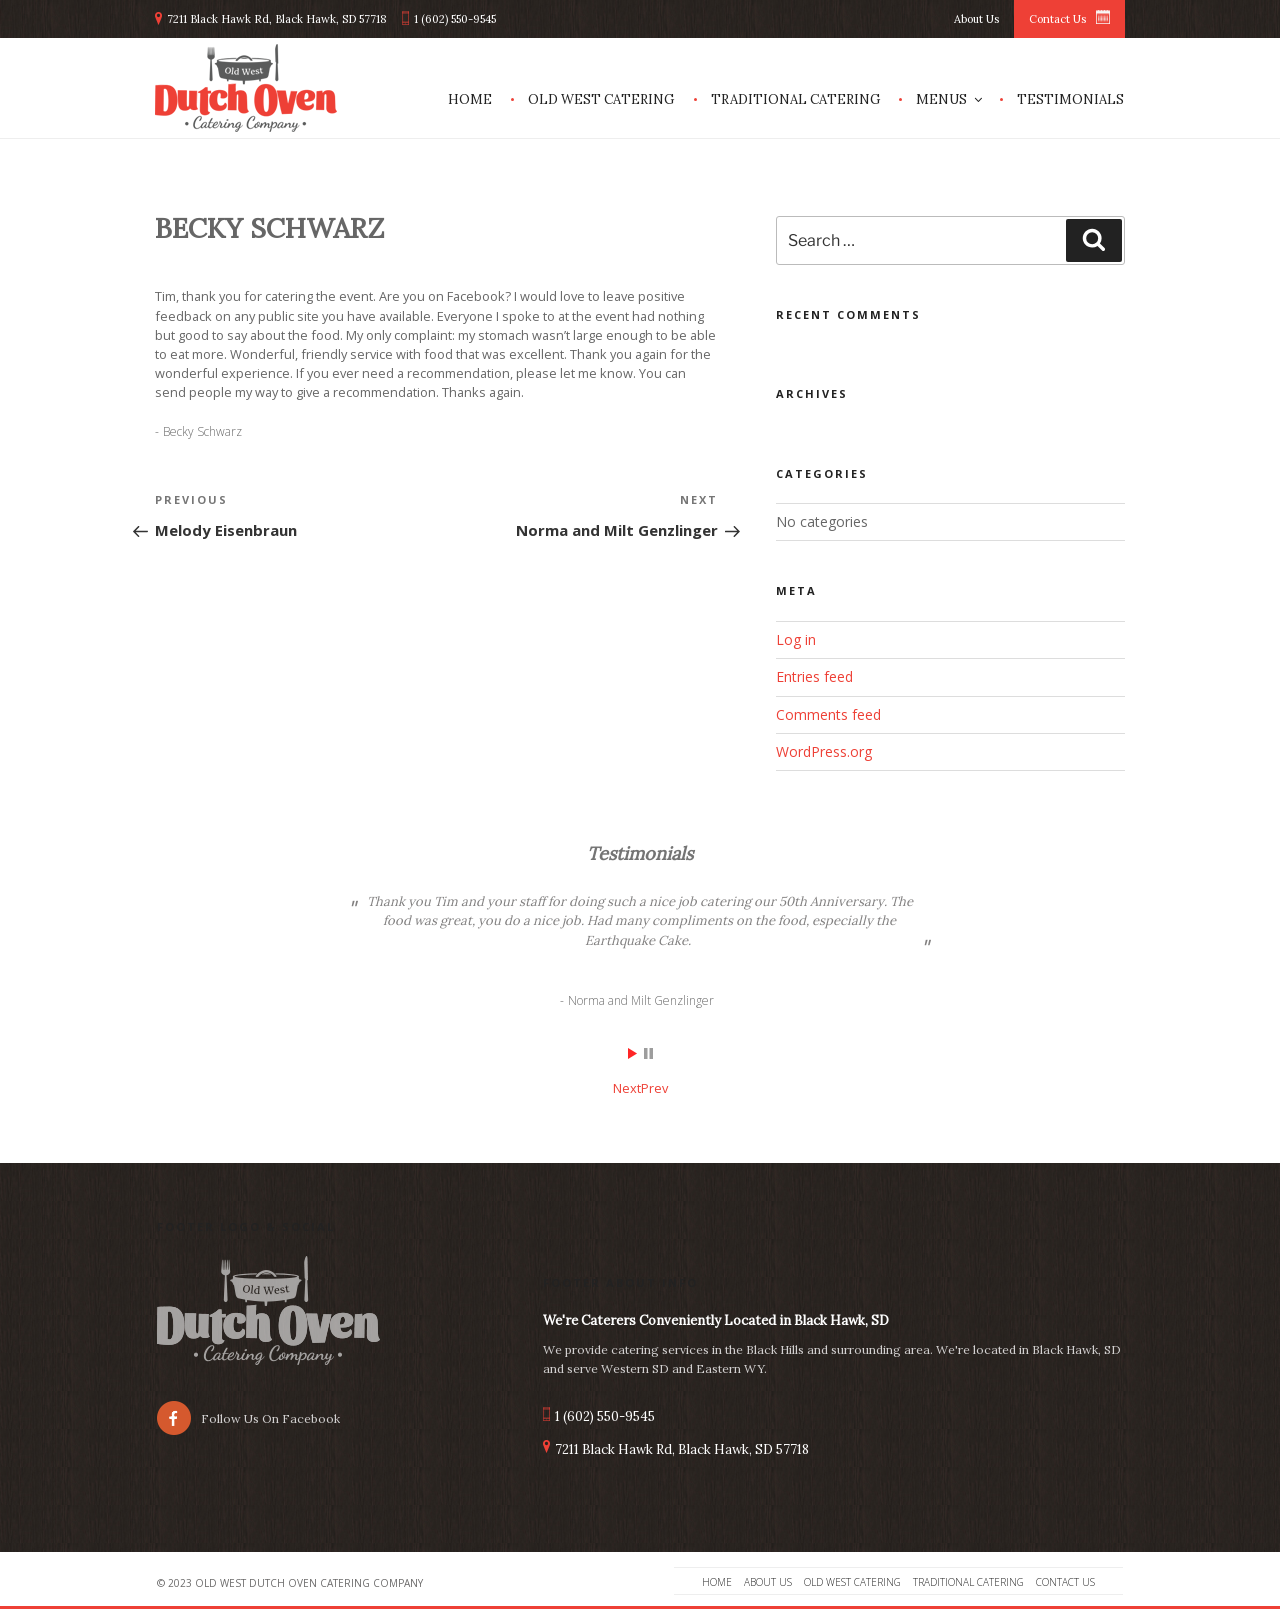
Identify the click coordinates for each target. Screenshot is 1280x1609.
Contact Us (1057, 19)
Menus (950, 99)
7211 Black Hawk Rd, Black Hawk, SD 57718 (277, 19)
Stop (648, 1053)
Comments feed (828, 714)
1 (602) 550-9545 (455, 19)
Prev (654, 1088)
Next (627, 1088)
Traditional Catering (795, 99)
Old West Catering (601, 99)
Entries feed (814, 676)
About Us (976, 19)
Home (470, 99)
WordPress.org (824, 751)
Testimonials (1070, 99)
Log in (796, 639)
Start (633, 1053)
